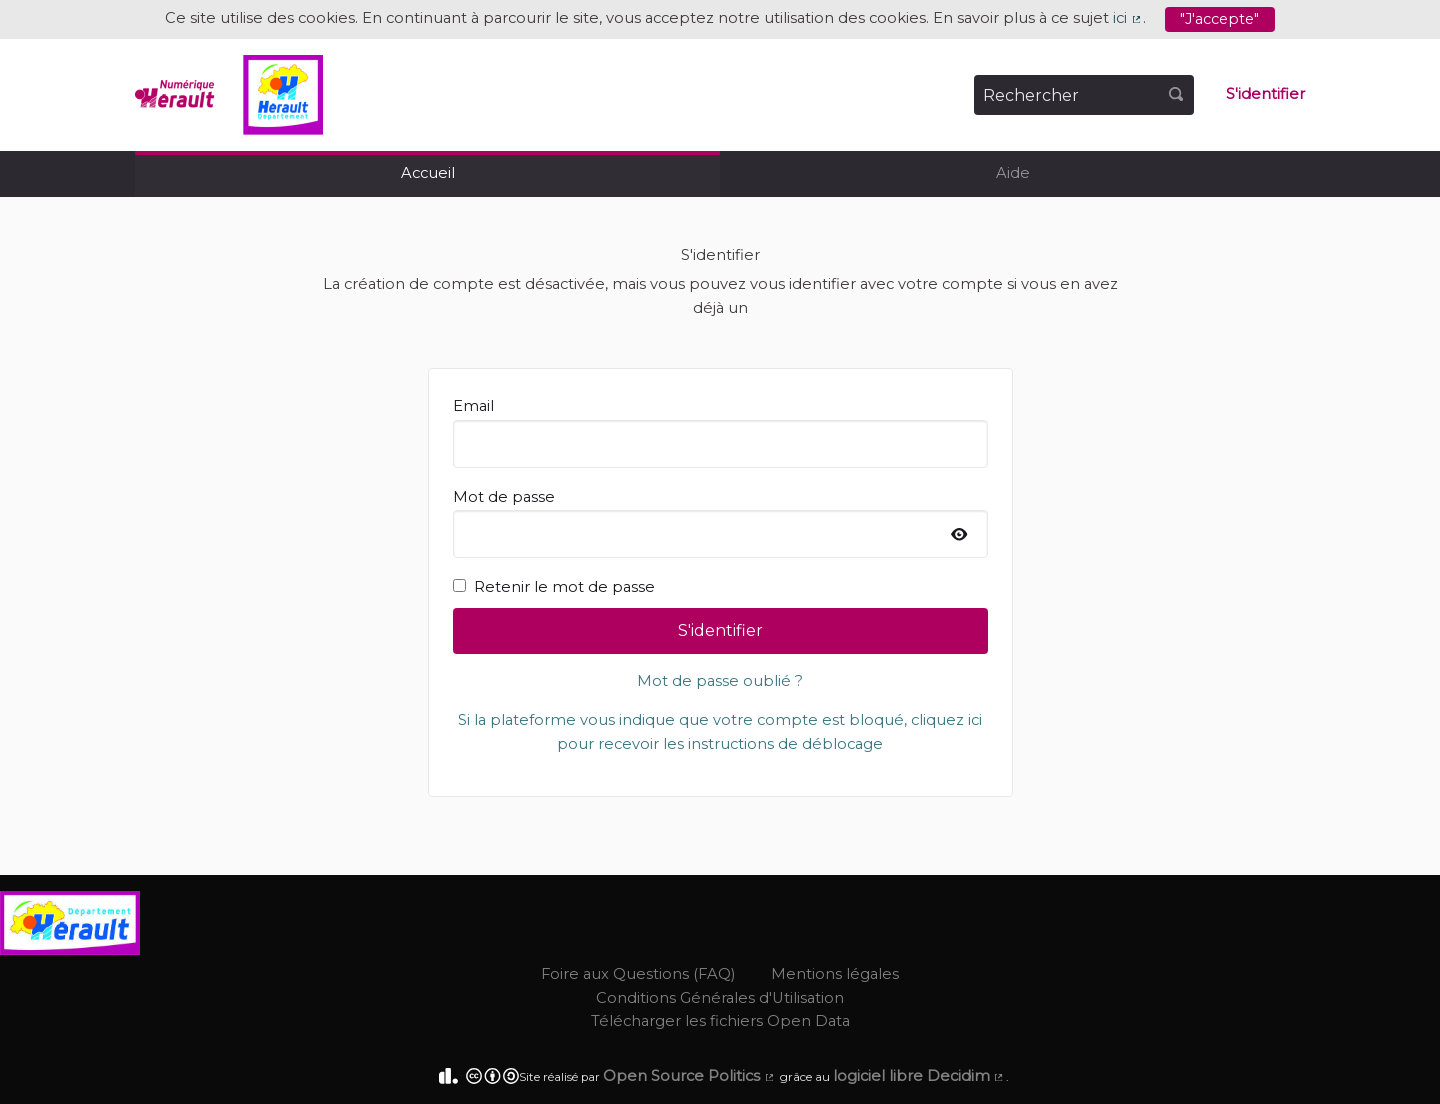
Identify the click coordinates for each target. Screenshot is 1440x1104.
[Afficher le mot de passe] (959, 535)
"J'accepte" (1219, 19)
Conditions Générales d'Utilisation (720, 998)
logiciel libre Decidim (919, 1076)
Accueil (428, 173)
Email (720, 432)
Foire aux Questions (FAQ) (638, 974)
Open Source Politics (689, 1076)
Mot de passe (720, 523)
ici (1128, 18)
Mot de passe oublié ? (720, 681)
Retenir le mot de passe (554, 587)
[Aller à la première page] (229, 95)
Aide (1013, 173)
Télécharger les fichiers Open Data (720, 1021)
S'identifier (1265, 94)
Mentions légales (835, 974)
